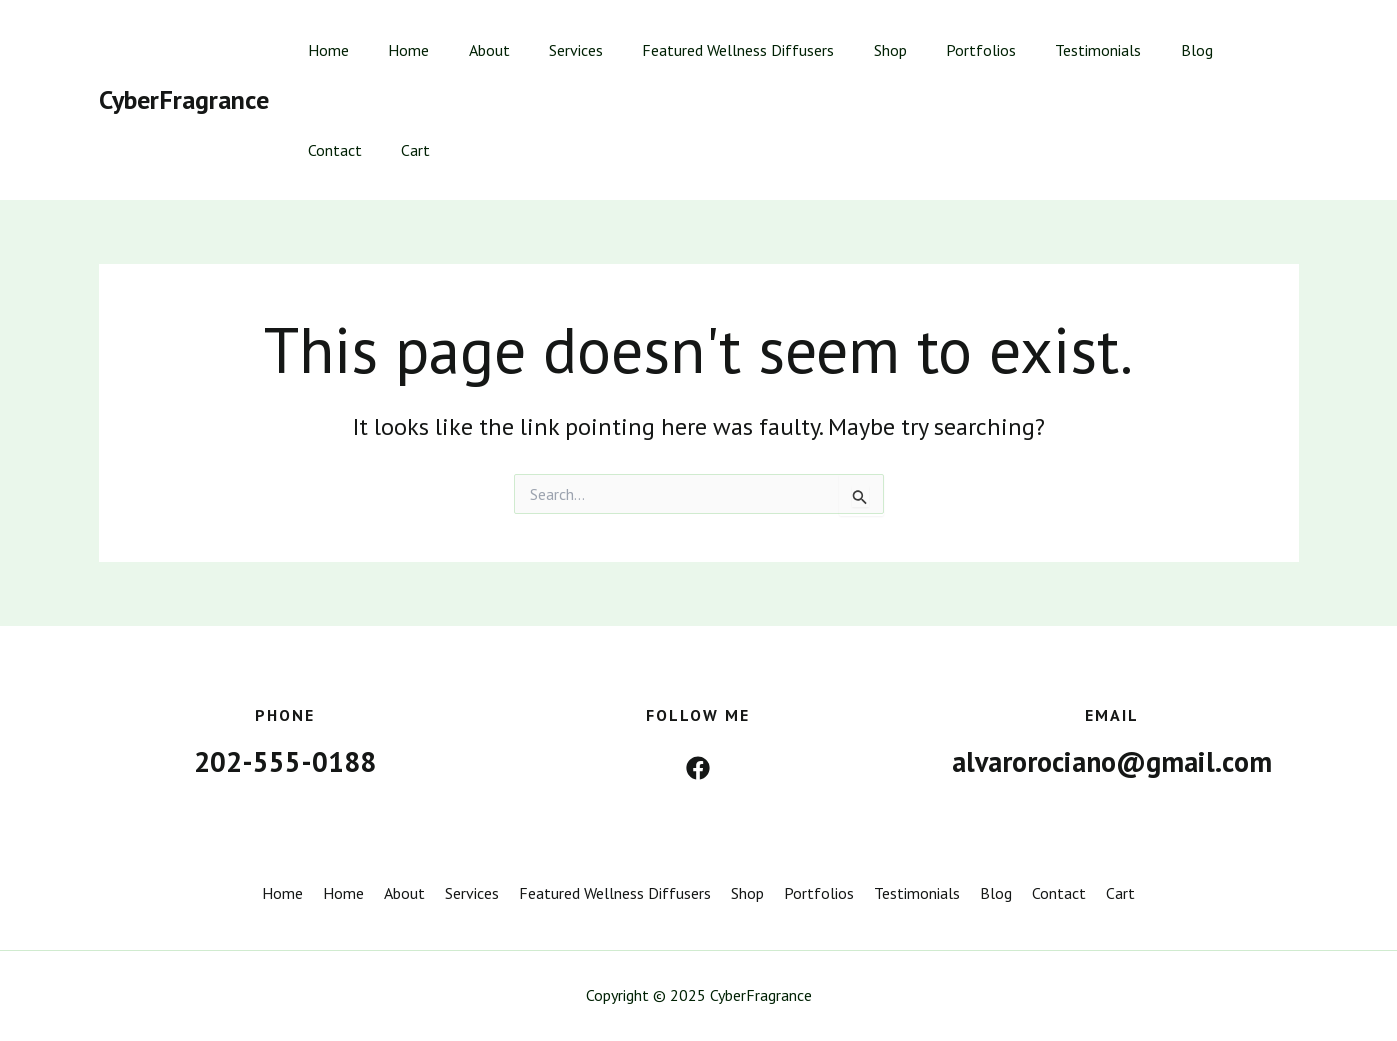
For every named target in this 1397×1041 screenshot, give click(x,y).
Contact (1210, 50)
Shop (850, 50)
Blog (1135, 50)
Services (551, 50)
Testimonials (1044, 50)
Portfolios (934, 50)
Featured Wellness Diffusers (706, 50)
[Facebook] (698, 768)
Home (325, 50)
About (471, 50)
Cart (319, 150)
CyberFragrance (184, 99)
